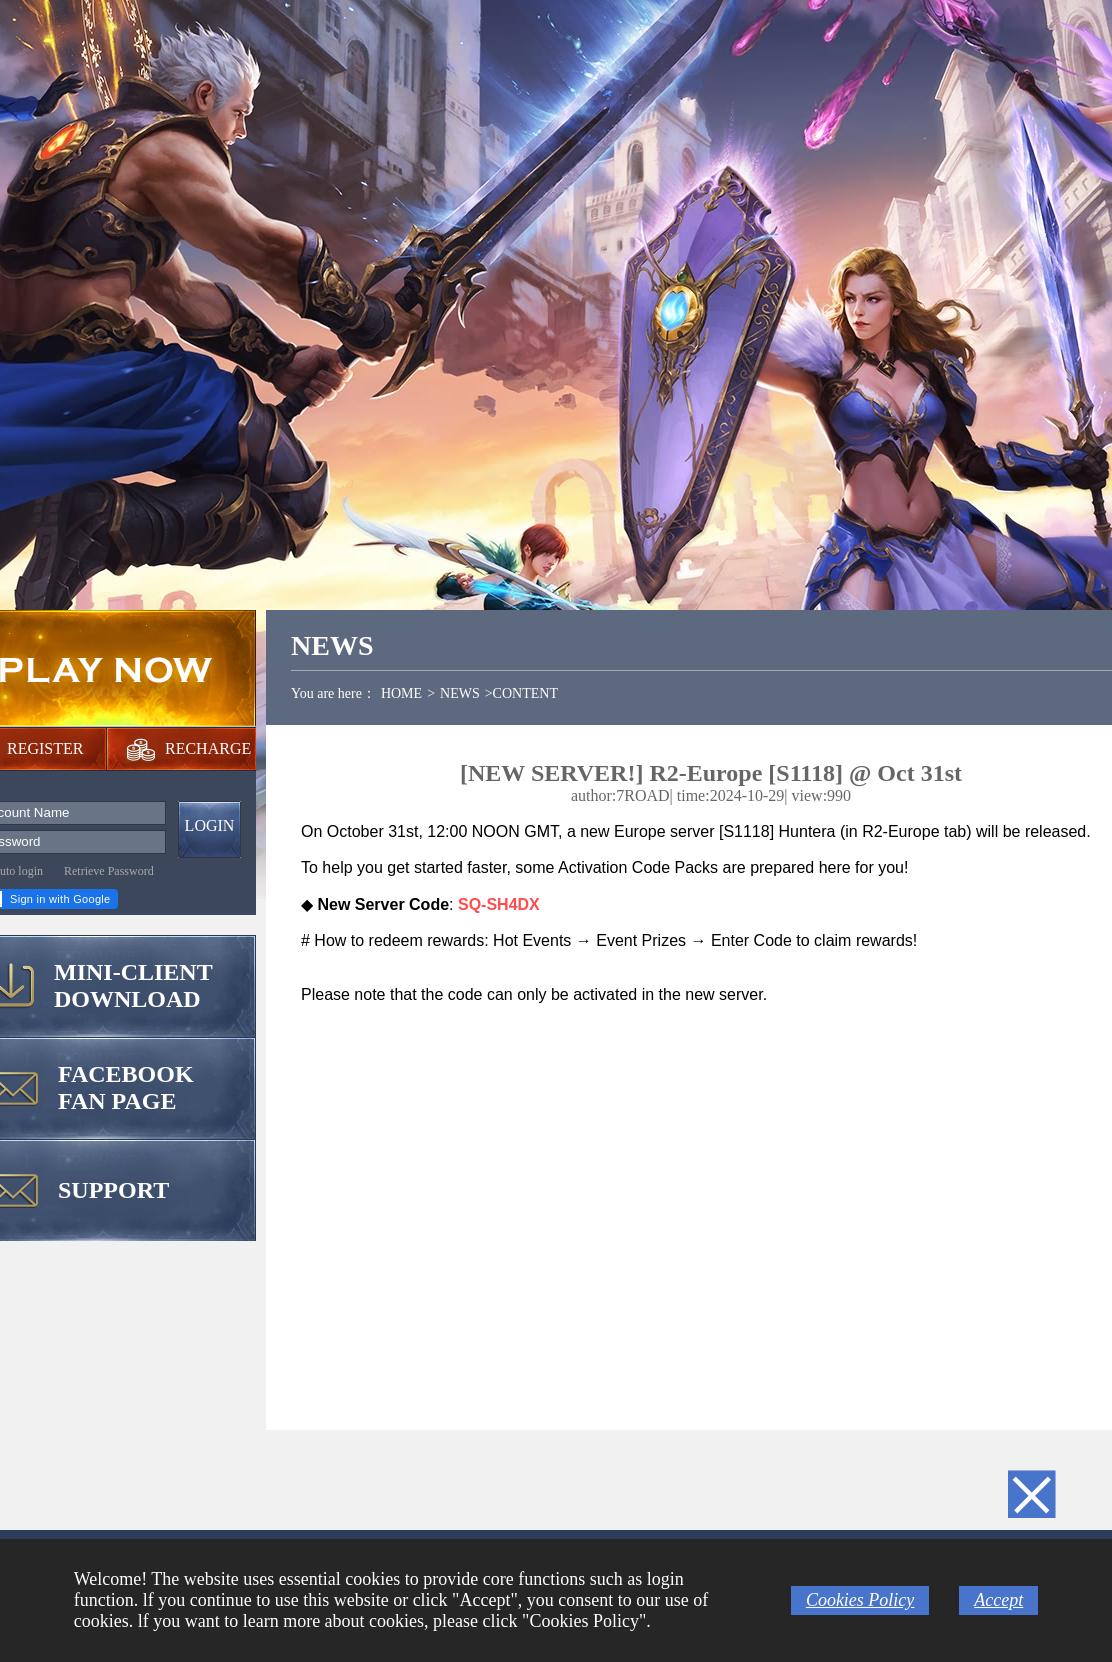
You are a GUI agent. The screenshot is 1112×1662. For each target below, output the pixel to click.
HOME (401, 693)
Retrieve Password (109, 871)
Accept (998, 1600)
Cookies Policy (860, 1600)
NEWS (460, 693)
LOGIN (210, 825)
